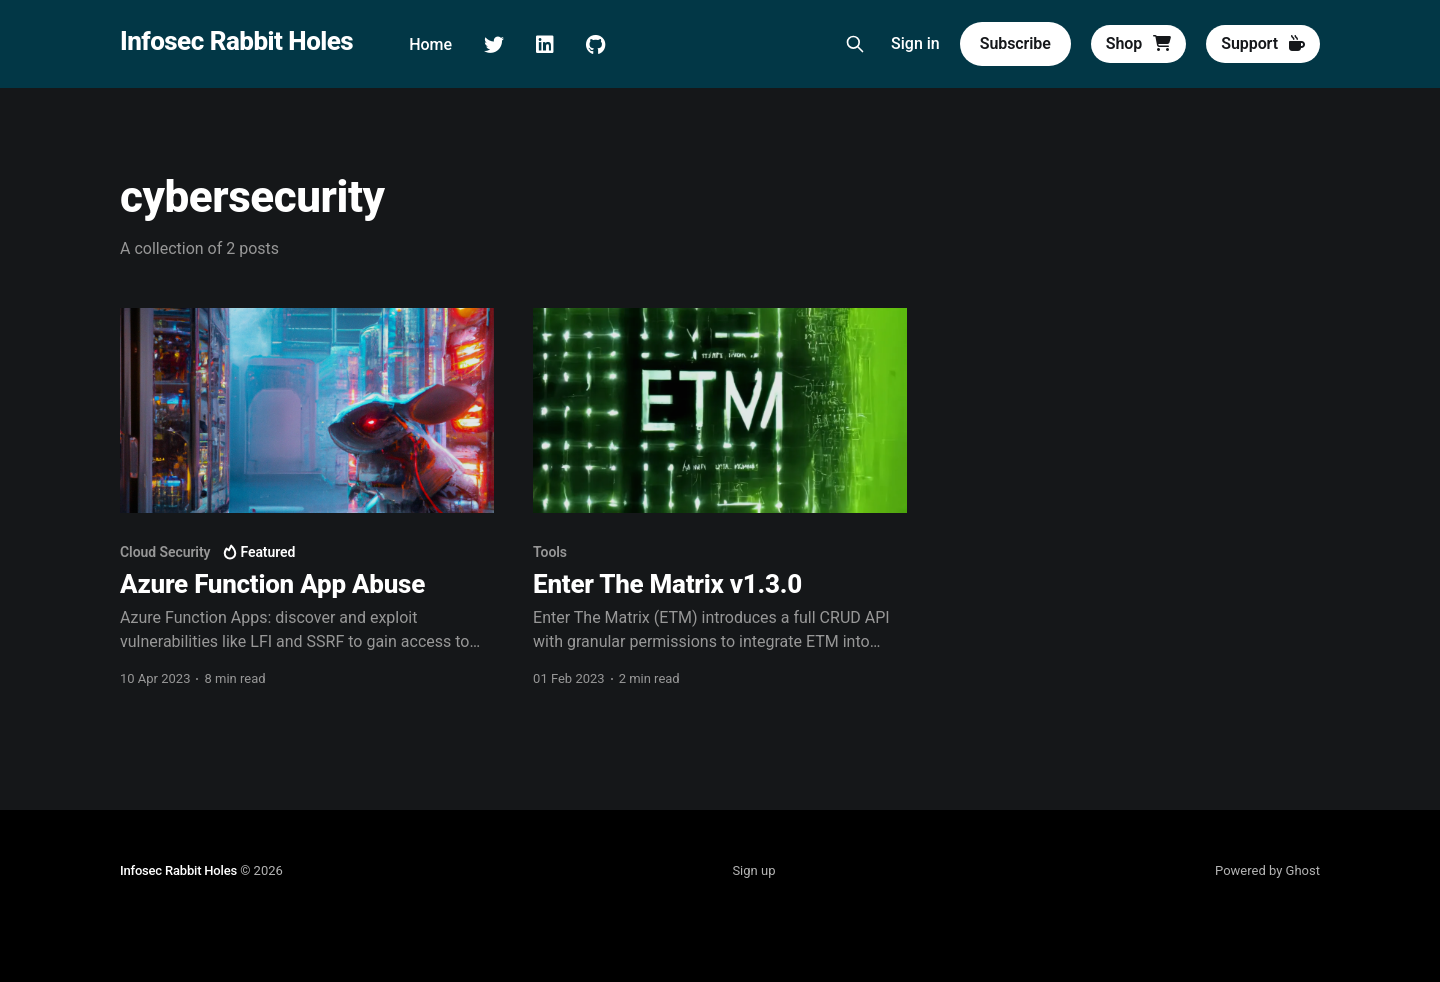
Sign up (753, 870)
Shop (1138, 43)
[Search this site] (855, 44)
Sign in (915, 43)
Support (1263, 43)
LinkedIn (545, 45)
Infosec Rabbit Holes (236, 41)
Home (430, 44)
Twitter (494, 45)
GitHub (595, 45)
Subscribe (1015, 43)
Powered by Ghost (1267, 870)
